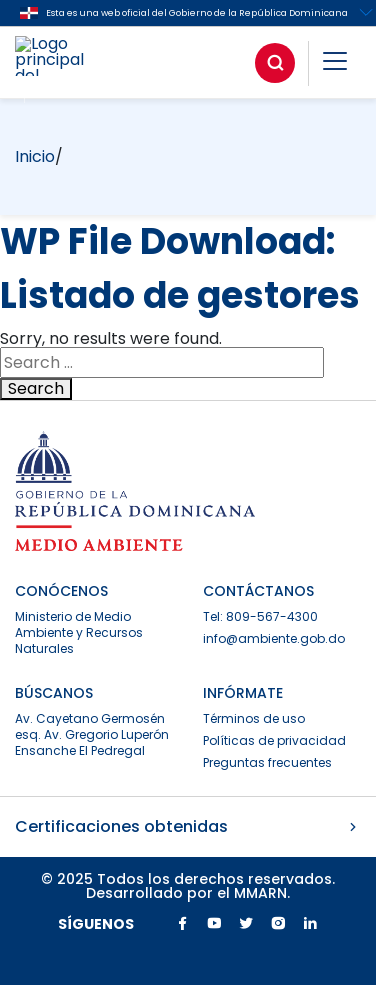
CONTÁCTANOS (258, 591)
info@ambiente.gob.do (274, 638)
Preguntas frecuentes (267, 762)
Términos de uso (254, 718)
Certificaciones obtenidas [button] (188, 826)
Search (36, 389)
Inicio (35, 156)
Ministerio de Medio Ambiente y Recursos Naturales (79, 632)
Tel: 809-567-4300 (260, 616)
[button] (335, 64)
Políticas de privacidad (274, 740)
